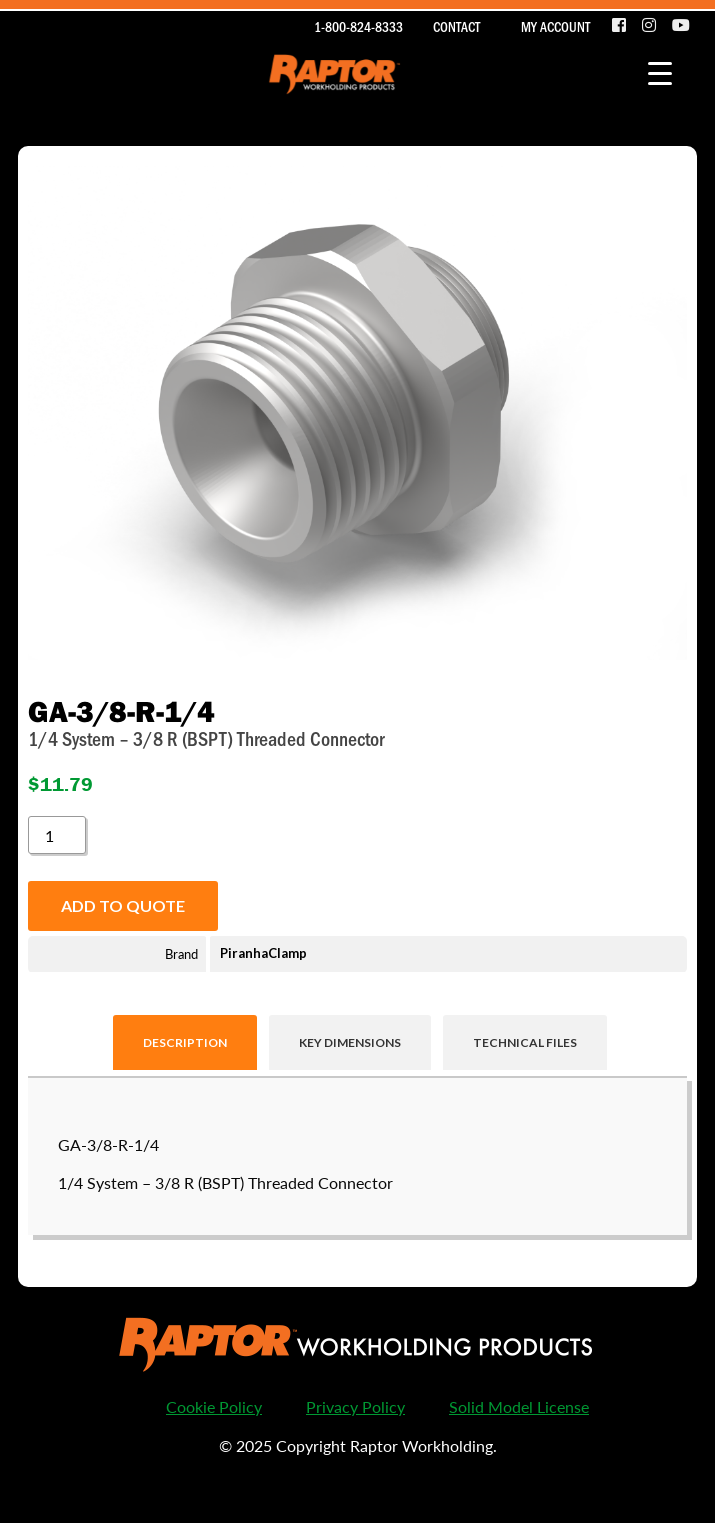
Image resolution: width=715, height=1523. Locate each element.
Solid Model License (519, 1406)
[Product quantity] (57, 835)
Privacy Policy (355, 1406)
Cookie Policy (214, 1406)
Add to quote (123, 905)
